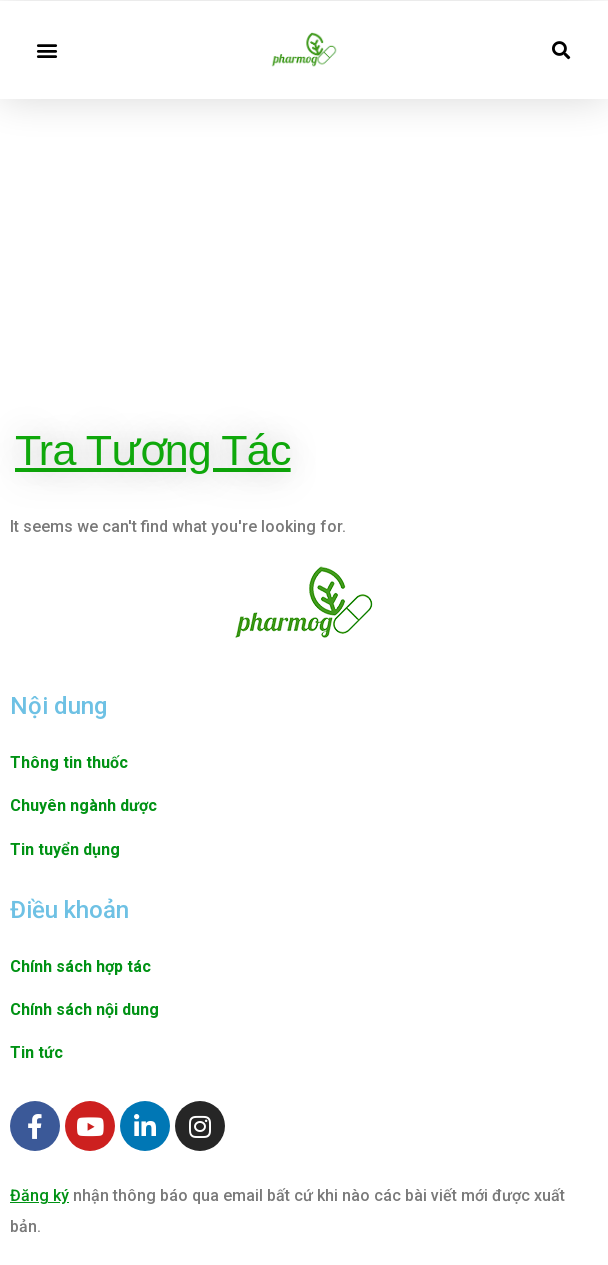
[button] (46, 49)
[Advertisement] (304, 264)
